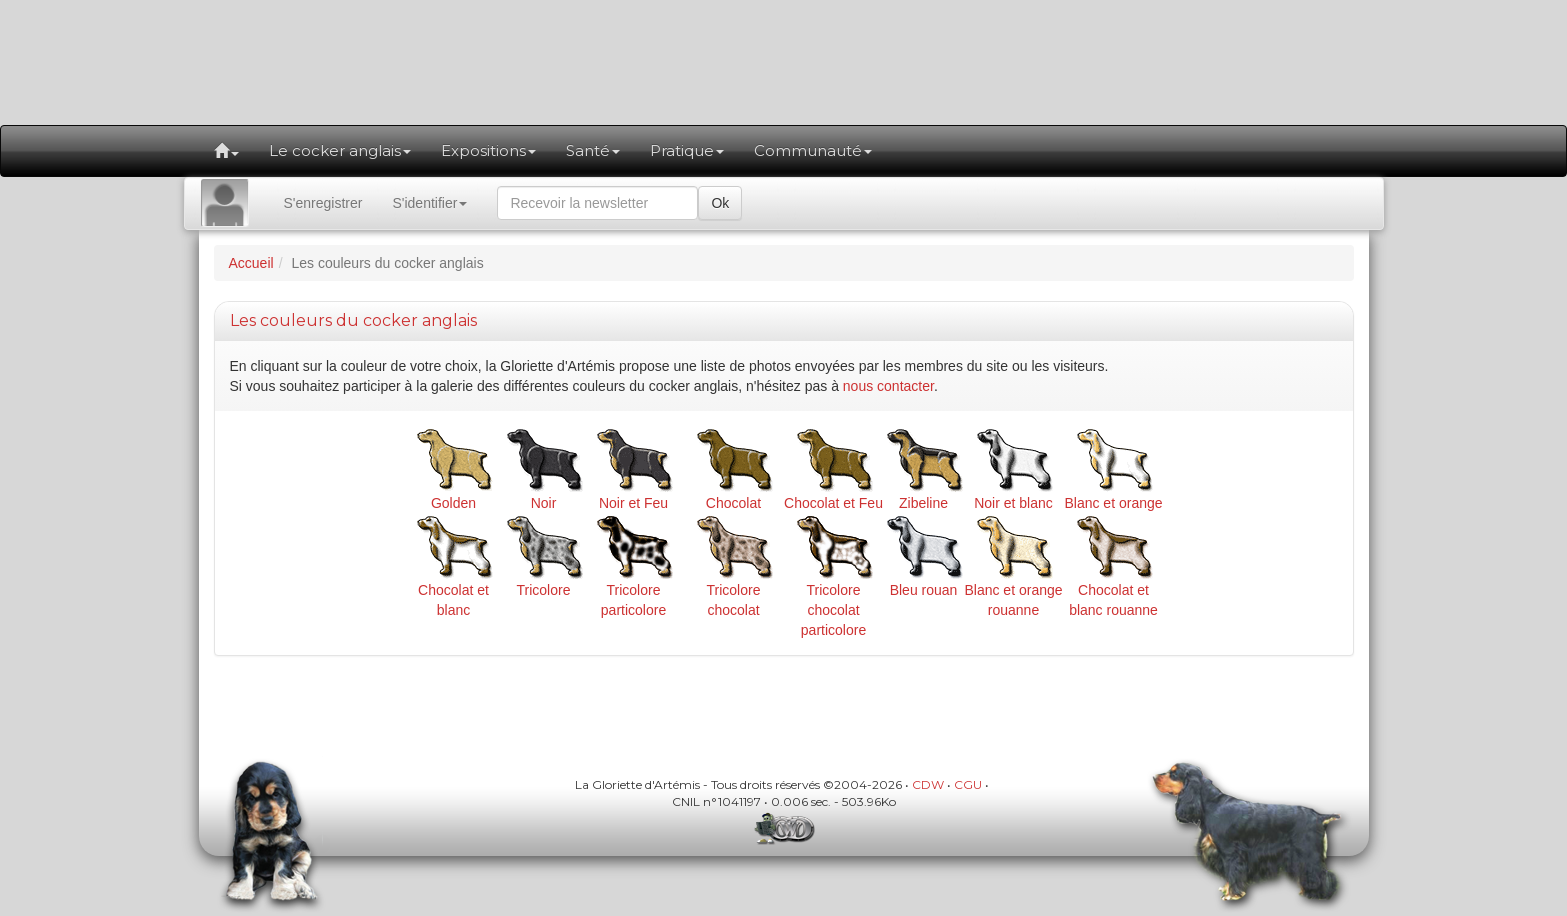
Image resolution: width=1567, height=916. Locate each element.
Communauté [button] (813, 150)
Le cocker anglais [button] (340, 150)
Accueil (251, 263)
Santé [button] (593, 150)
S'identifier (429, 203)
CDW (928, 784)
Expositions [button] (488, 150)
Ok (720, 203)
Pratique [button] (687, 150)
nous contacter (888, 386)
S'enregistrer (323, 203)
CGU (968, 784)
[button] (226, 151)
